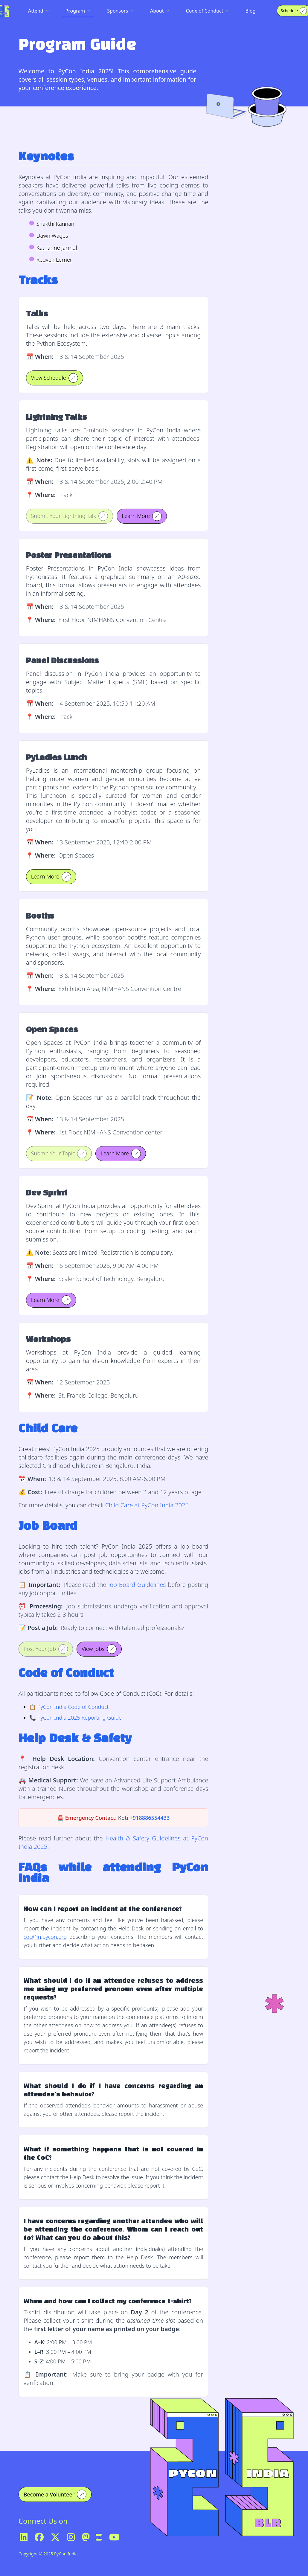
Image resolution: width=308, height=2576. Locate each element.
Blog (251, 10)
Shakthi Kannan (55, 223)
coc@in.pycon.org (45, 1936)
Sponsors (120, 10)
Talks (37, 314)
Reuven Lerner (54, 259)
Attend (38, 10)
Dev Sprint (46, 1193)
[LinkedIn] (24, 2537)
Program (78, 10)
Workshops (48, 1339)
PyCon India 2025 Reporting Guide (79, 1717)
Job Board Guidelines (137, 1585)
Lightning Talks (56, 417)
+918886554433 (150, 1817)
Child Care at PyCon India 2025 (147, 1505)
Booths (40, 916)
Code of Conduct (207, 10)
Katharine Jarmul (56, 247)
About (159, 10)
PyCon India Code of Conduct (73, 1706)
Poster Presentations (68, 555)
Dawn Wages (52, 235)
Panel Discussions (62, 661)
